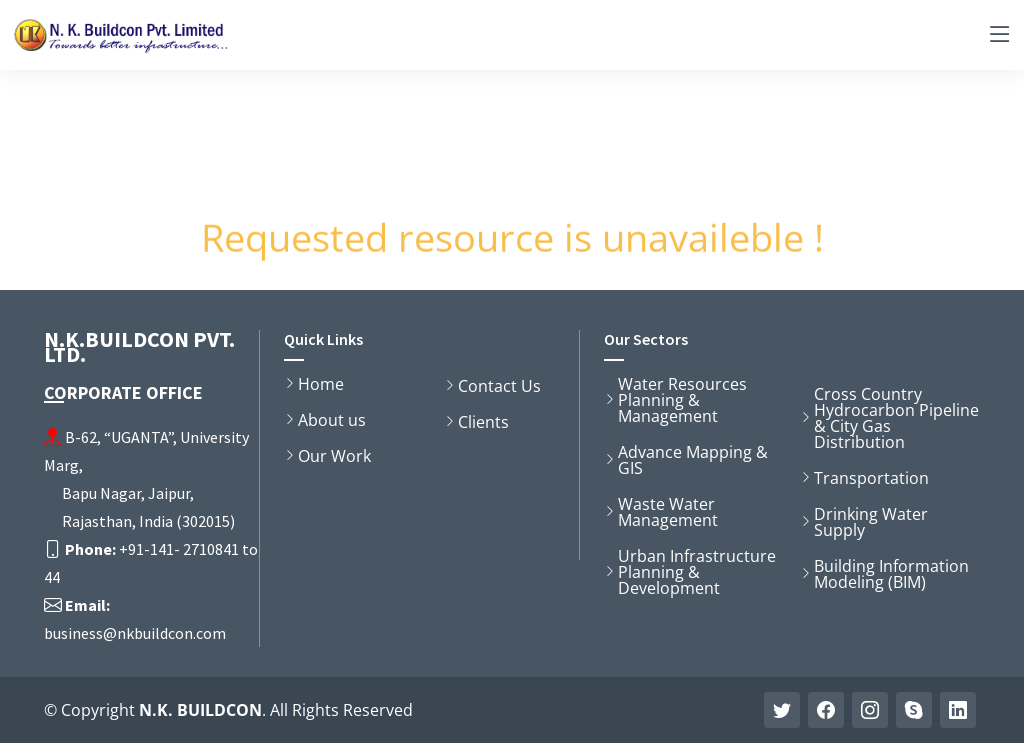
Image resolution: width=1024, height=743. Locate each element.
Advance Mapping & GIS (693, 460)
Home (321, 384)
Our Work (334, 456)
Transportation (871, 478)
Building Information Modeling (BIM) (891, 574)
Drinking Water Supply (871, 522)
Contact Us (499, 386)
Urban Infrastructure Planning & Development (697, 572)
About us (332, 420)
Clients (483, 422)
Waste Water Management (668, 512)
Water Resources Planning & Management (682, 400)
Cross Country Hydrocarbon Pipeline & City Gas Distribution (896, 418)
